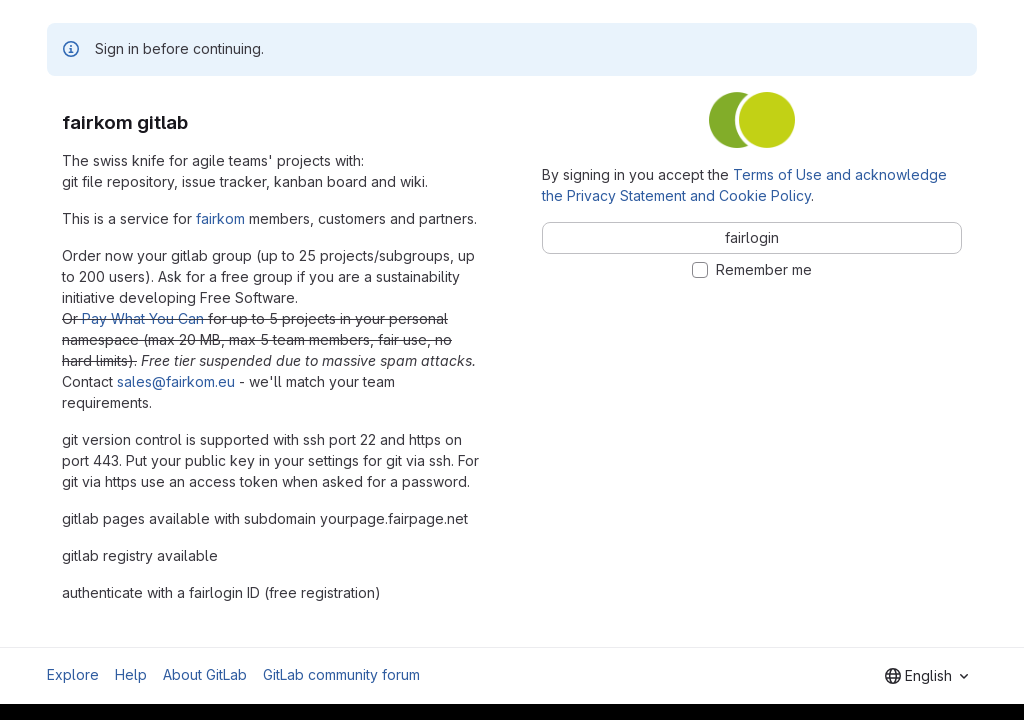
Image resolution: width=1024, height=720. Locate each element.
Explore (73, 674)
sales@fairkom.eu (176, 381)
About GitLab (205, 674)
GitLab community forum (341, 674)
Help (131, 674)
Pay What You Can (143, 318)
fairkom (220, 218)
